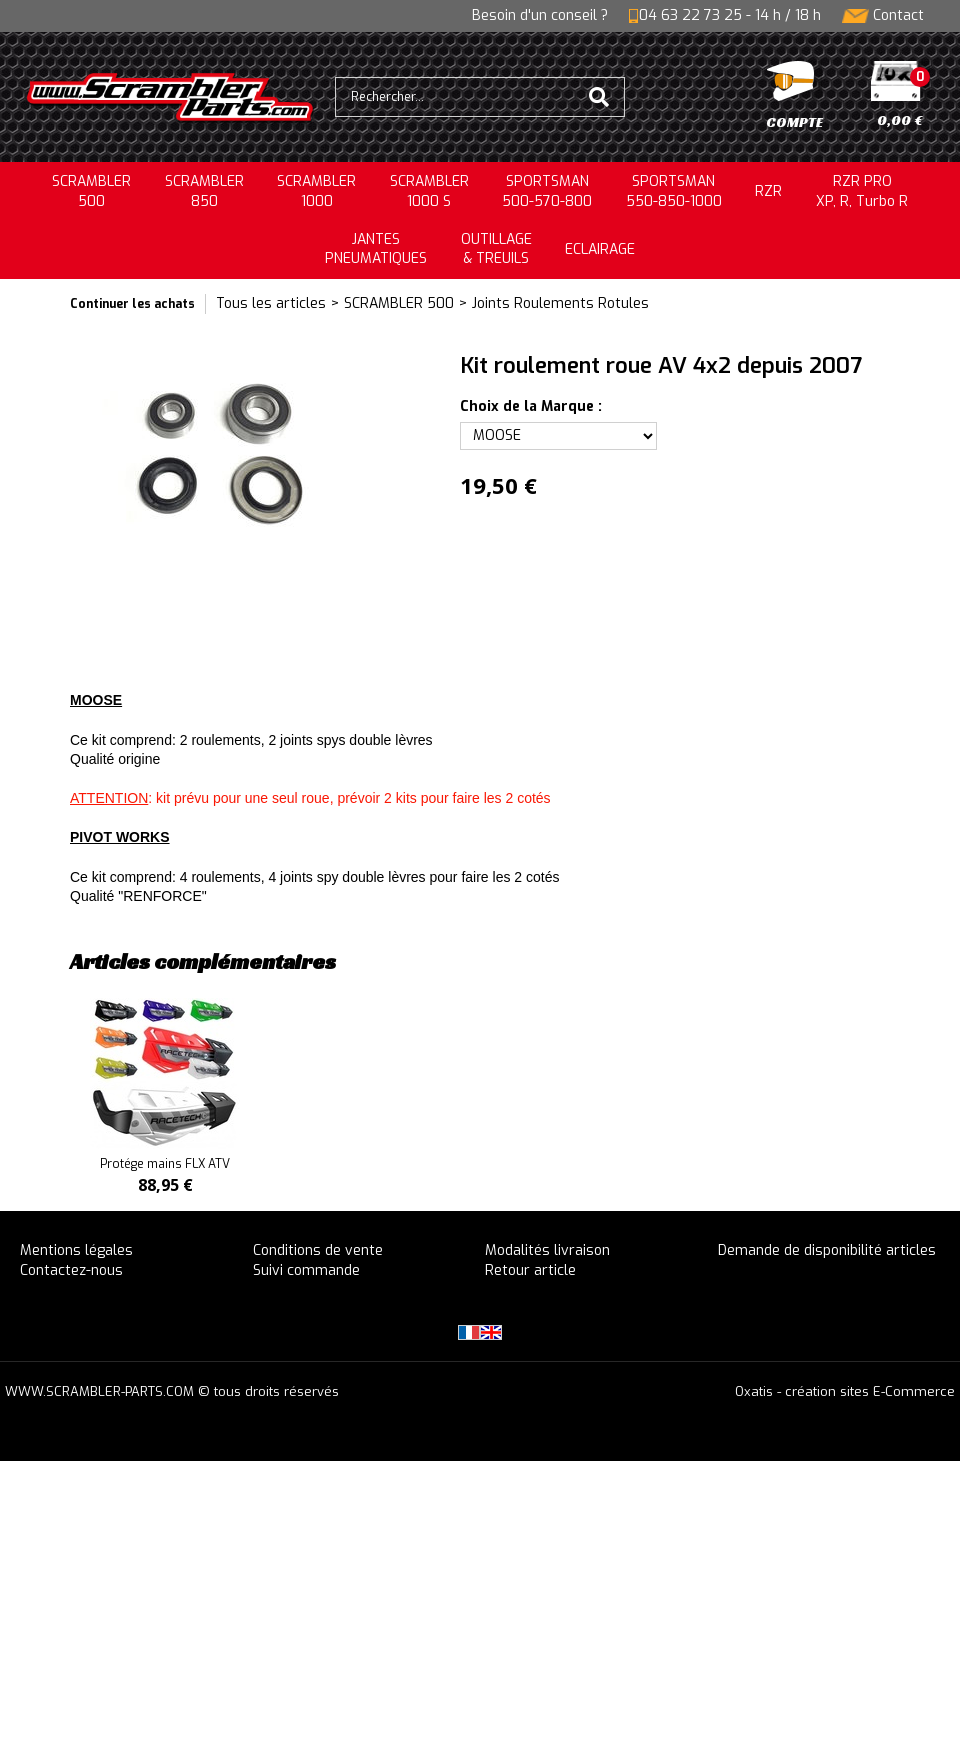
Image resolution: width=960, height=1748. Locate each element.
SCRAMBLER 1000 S (429, 191)
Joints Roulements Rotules (560, 303)
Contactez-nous (71, 1270)
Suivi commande (306, 1270)
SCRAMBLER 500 (399, 303)
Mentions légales (76, 1250)
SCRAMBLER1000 (316, 191)
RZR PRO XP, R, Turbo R (862, 191)
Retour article (530, 1270)
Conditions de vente (318, 1250)
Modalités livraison (547, 1250)
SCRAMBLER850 (204, 191)
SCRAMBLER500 (91, 191)
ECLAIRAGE (600, 249)
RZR (768, 191)
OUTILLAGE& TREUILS (496, 249)
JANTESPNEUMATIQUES (376, 249)
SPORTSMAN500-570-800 (547, 191)
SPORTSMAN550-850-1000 (674, 191)
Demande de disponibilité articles (827, 1250)
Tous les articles (271, 303)
